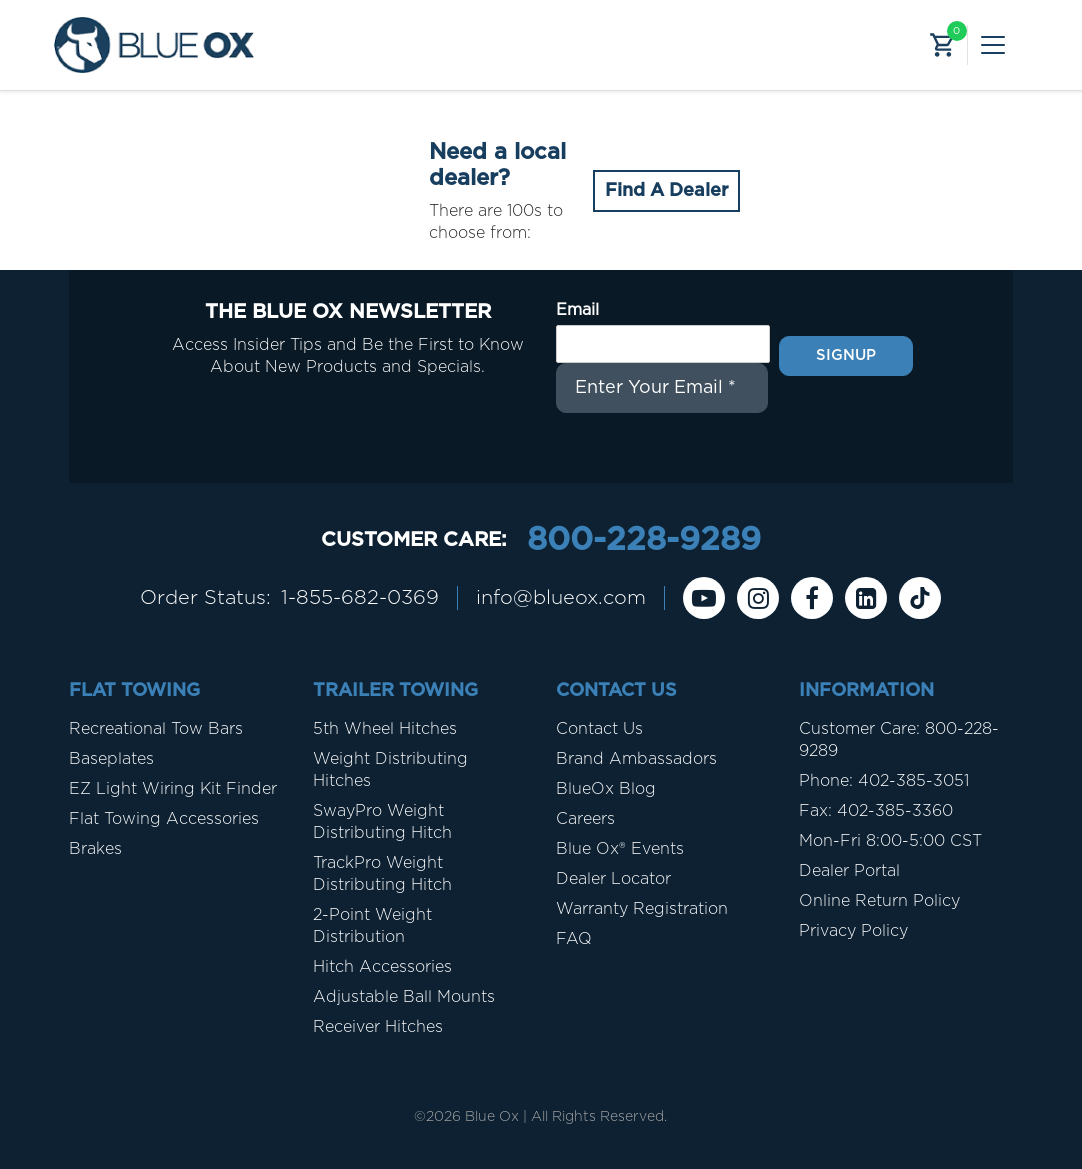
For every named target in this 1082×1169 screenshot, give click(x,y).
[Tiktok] (920, 598)
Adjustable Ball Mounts (404, 997)
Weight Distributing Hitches (390, 770)
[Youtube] (704, 598)
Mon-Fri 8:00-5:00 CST (890, 841)
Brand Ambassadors (636, 759)
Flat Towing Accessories (164, 819)
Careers (585, 819)
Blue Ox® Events (620, 849)
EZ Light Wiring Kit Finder (173, 789)
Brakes (95, 849)
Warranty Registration (642, 909)
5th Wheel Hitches (385, 729)
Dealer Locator (613, 879)
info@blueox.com (561, 598)
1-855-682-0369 (360, 598)
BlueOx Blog (606, 789)
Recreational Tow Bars (156, 729)
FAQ (574, 939)
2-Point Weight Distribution (372, 926)
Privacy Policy (853, 931)
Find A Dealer (666, 191)
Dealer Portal (849, 871)
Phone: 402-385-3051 (884, 781)
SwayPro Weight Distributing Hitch (382, 822)
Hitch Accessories (382, 967)
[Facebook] (812, 598)
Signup (846, 355)
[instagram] (758, 598)
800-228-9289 (644, 540)
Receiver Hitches (378, 1027)
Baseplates (111, 759)
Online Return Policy (879, 901)
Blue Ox (492, 1117)
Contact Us (599, 729)
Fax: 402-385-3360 (876, 811)
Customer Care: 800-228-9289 (899, 740)
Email (577, 310)
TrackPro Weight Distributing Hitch (382, 874)
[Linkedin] (866, 598)
